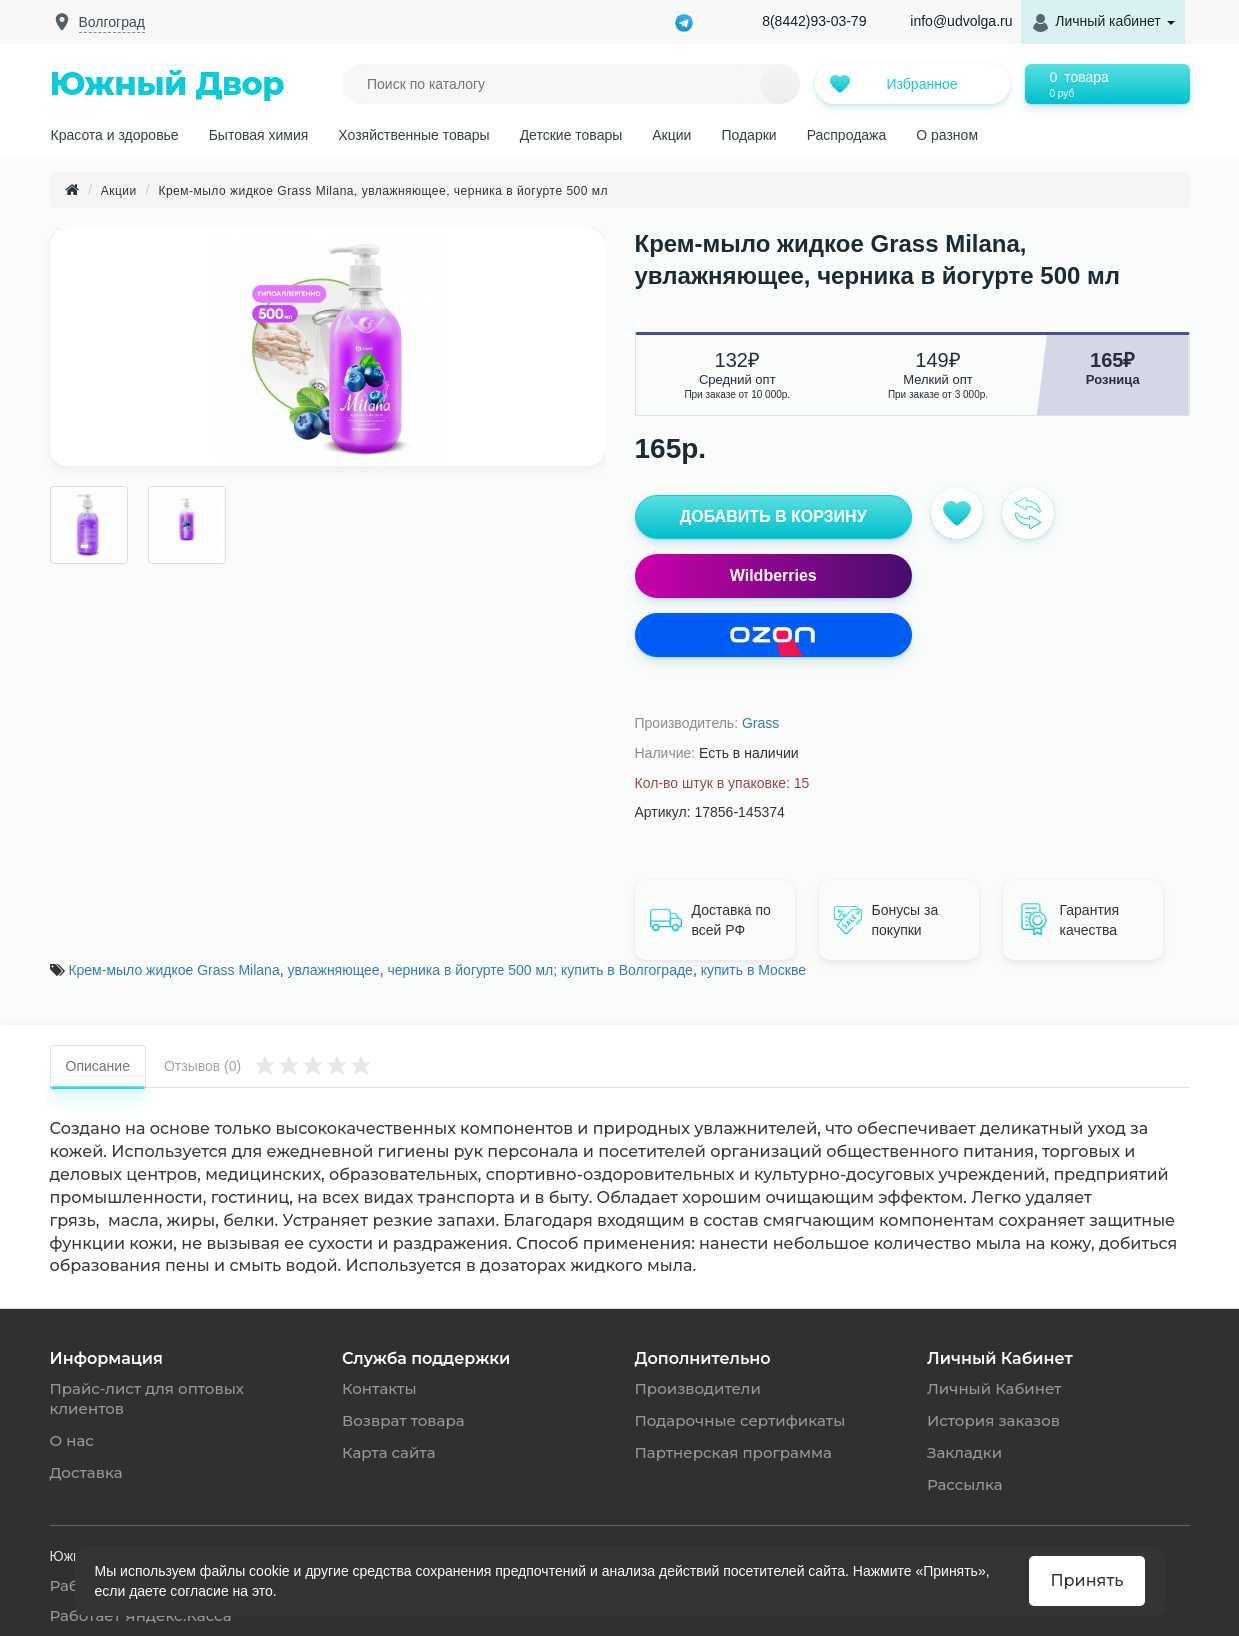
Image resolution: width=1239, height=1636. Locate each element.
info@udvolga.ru (961, 21)
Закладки (964, 1452)
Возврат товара (403, 1420)
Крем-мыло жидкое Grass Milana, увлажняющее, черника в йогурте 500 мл (383, 191)
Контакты (379, 1388)
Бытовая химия (259, 135)
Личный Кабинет (994, 1388)
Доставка (86, 1472)
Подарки (748, 135)
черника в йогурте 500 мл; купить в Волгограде (539, 970)
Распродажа (847, 135)
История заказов (993, 1420)
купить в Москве (753, 970)
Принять (1086, 1580)
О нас (72, 1440)
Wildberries (773, 575)
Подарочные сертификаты (740, 1420)
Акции (671, 135)
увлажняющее (333, 970)
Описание (98, 1066)
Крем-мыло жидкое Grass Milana (173, 970)
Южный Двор (167, 83)
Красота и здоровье (115, 135)
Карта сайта (389, 1452)
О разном (947, 135)
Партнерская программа (733, 1452)
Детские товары (571, 135)
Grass (760, 723)
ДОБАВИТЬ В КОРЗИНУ (773, 516)
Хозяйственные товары (413, 135)
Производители (698, 1388)
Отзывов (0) (267, 1064)
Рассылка (965, 1484)
